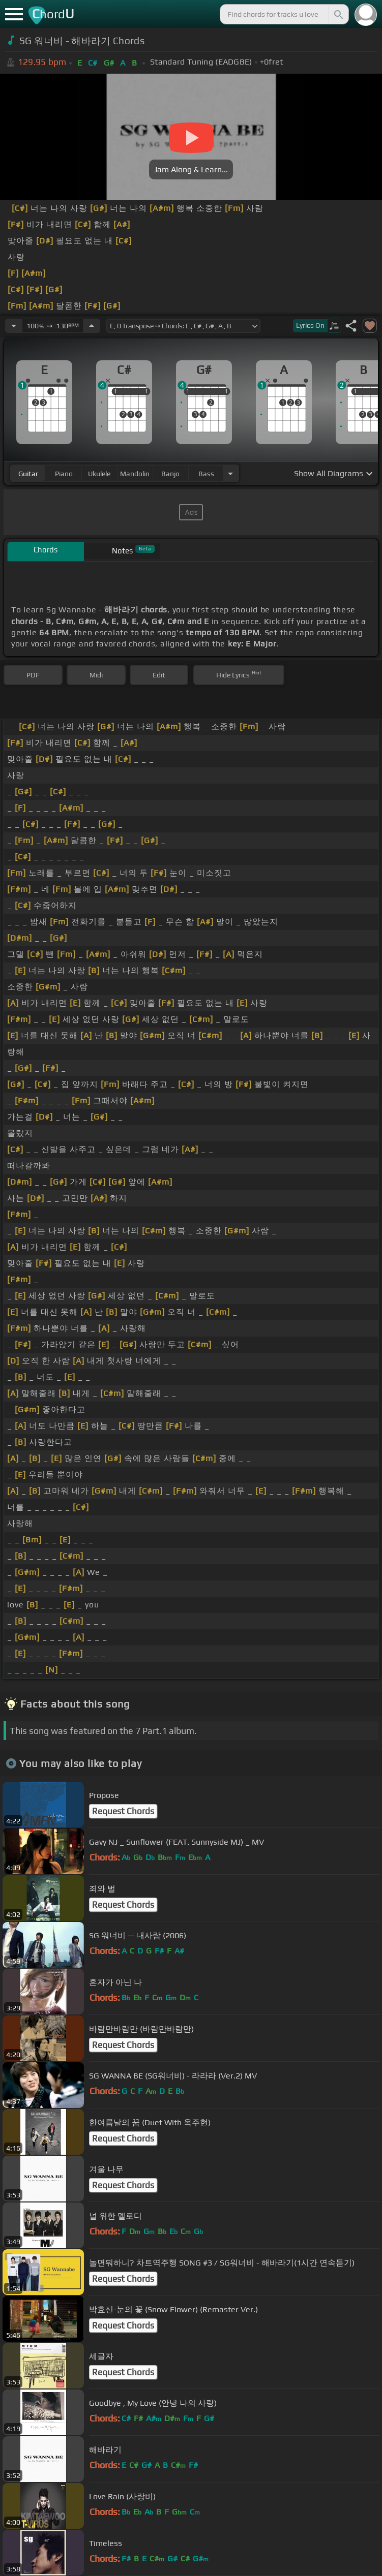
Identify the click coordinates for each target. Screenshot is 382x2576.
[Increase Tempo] (91, 326)
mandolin (135, 474)
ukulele (99, 474)
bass (206, 474)
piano (64, 474)
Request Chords (123, 1811)
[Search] (338, 14)
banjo (170, 474)
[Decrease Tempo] (13, 326)
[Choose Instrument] (230, 473)
